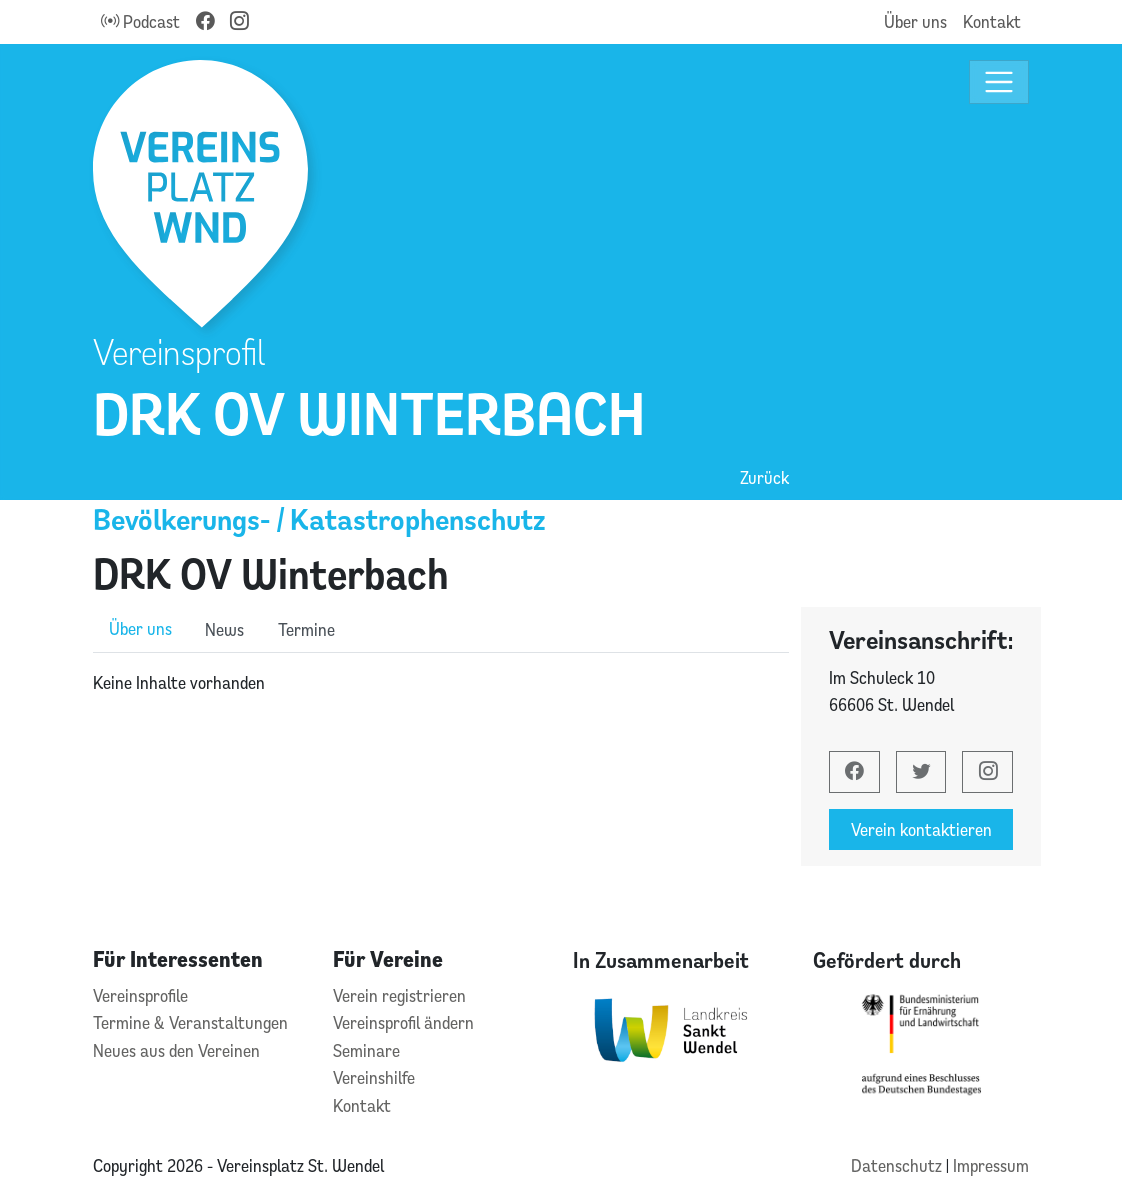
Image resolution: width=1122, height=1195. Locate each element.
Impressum (991, 1165)
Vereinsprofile (140, 995)
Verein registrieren (399, 995)
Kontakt (992, 21)
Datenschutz (898, 1165)
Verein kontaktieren (921, 829)
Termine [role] (306, 629)
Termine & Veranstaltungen (190, 1022)
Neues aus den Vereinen (176, 1050)
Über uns (915, 21)
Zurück (764, 477)
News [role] (224, 629)
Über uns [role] (140, 628)
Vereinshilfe (374, 1077)
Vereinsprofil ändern (403, 1022)
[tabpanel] (441, 683)
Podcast (140, 21)
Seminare (366, 1050)
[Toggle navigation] (999, 82)
